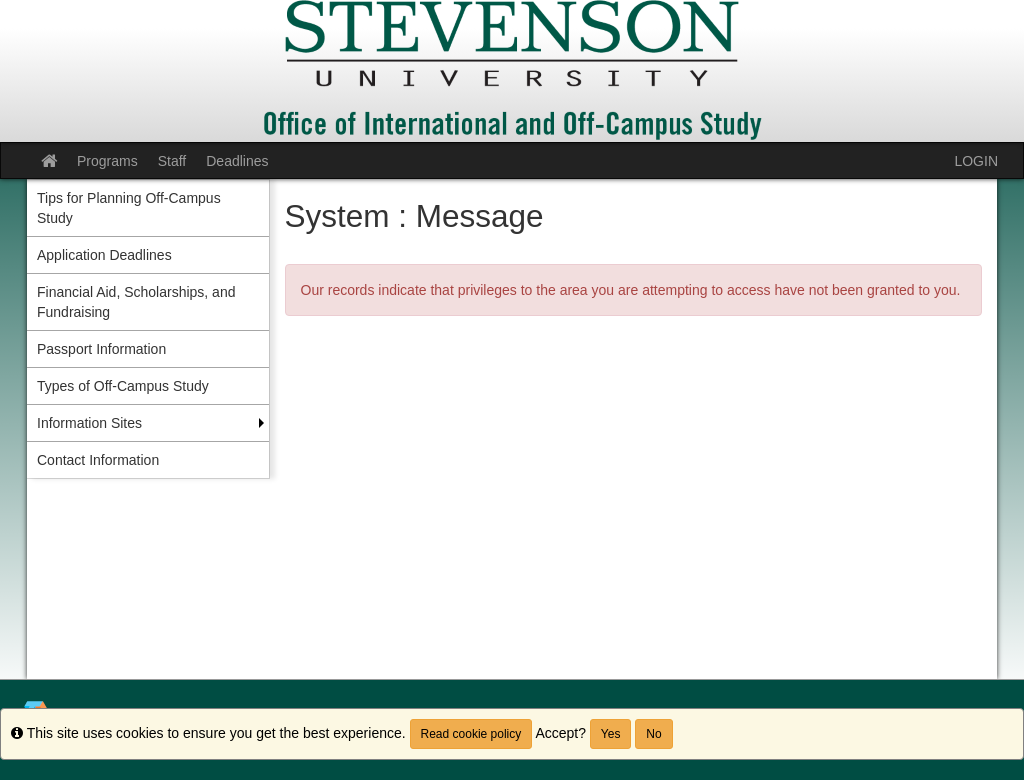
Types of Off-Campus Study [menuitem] (123, 386)
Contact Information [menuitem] (98, 460)
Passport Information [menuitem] (101, 349)
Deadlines (237, 161)
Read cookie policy (471, 734)
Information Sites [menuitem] (89, 423)
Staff (172, 161)
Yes (611, 734)
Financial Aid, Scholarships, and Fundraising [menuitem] (136, 302)
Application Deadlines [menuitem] (104, 255)
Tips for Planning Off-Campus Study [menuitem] (129, 208)
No (653, 734)
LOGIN (976, 161)
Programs (107, 161)
